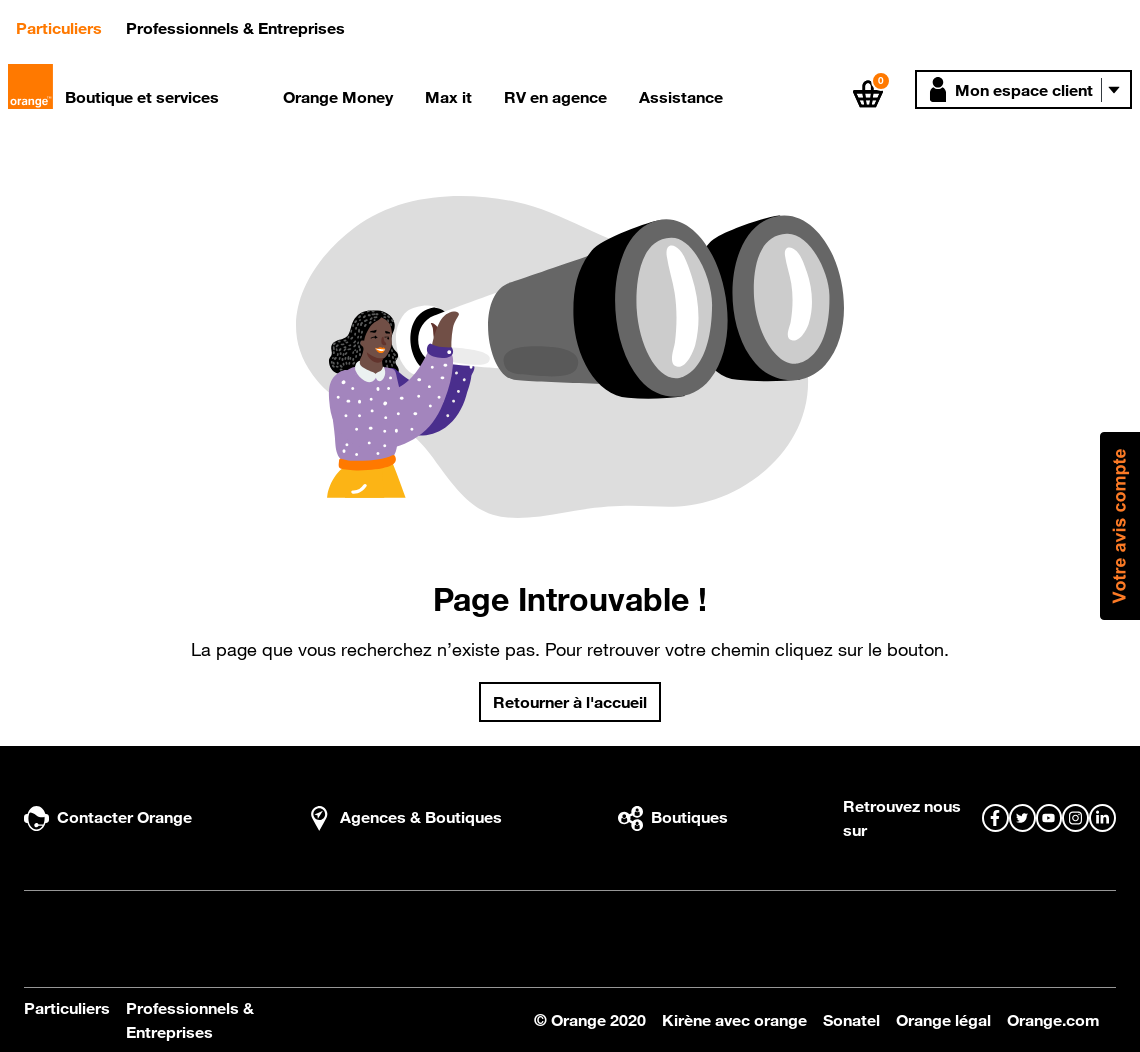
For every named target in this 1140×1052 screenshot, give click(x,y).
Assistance (681, 97)
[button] (1023, 89)
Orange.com (1053, 1020)
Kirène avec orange (734, 1020)
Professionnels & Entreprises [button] (235, 28)
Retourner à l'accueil (570, 702)
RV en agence (555, 97)
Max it (448, 97)
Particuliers (67, 1008)
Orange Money (338, 97)
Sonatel (851, 1020)
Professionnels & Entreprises (190, 1020)
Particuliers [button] (67, 26)
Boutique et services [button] (142, 97)
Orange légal (943, 1020)
